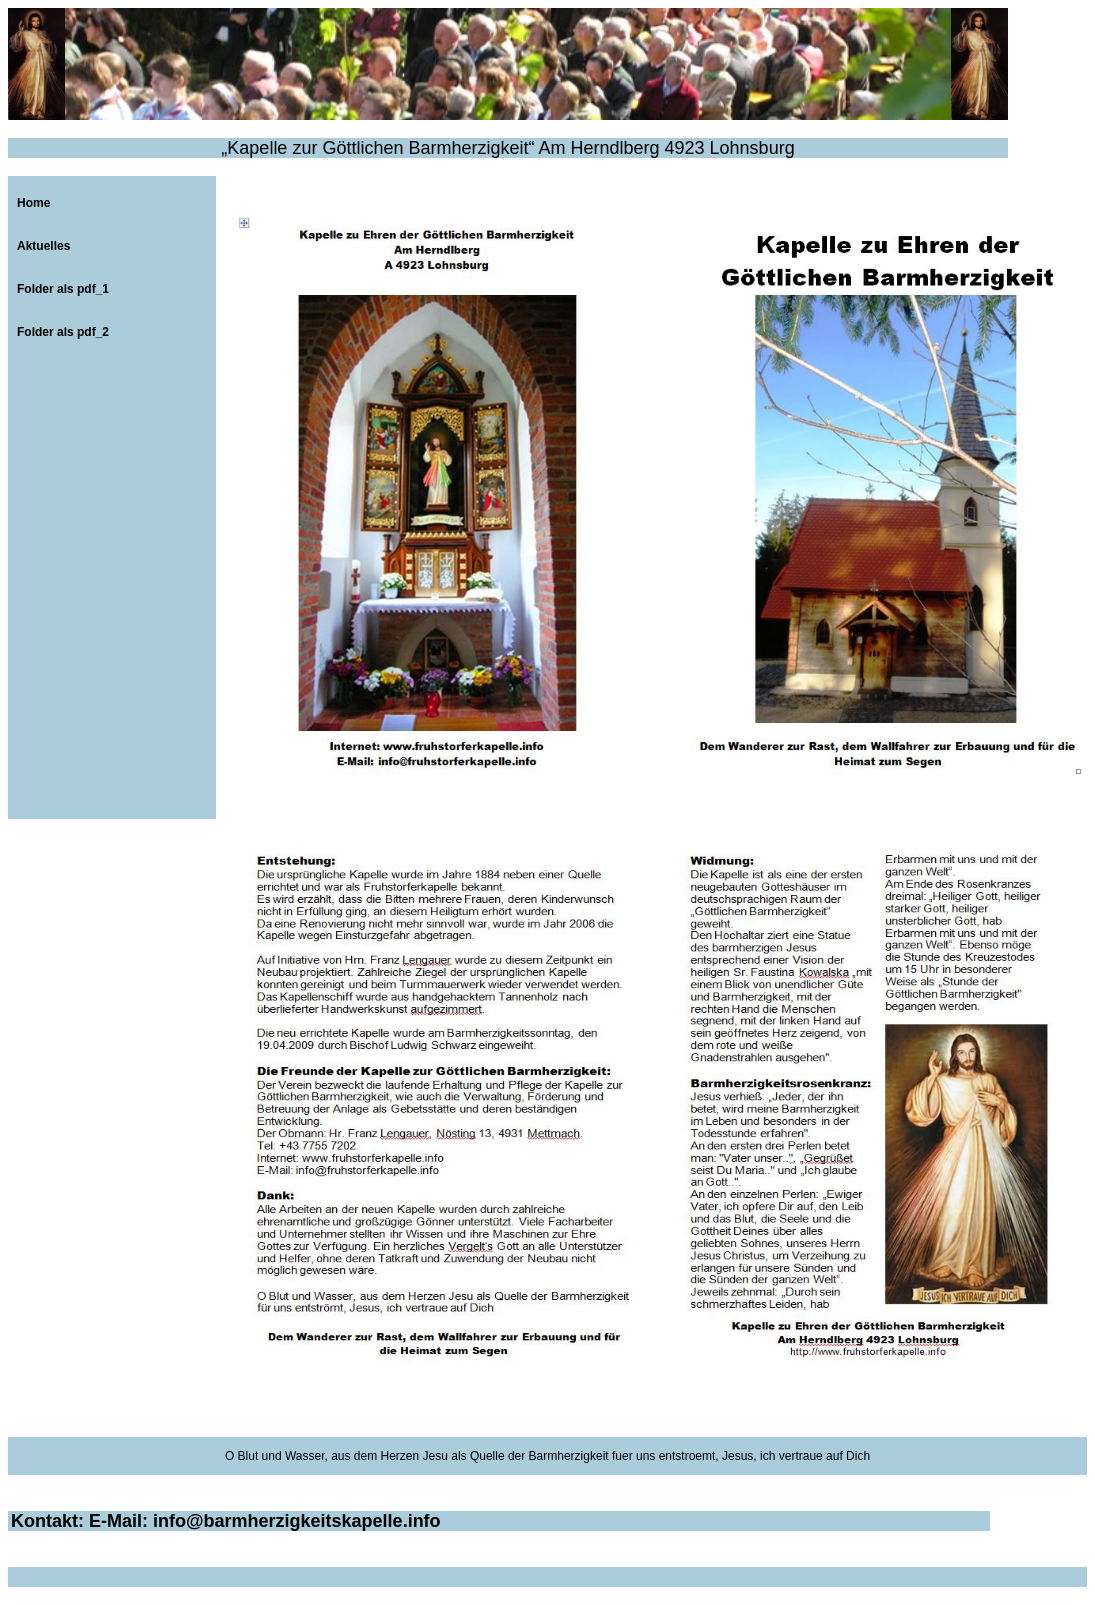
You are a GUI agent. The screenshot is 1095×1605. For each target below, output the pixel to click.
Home (33, 203)
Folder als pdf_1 (63, 289)
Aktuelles (43, 246)
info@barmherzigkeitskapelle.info (297, 1521)
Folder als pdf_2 (63, 332)
